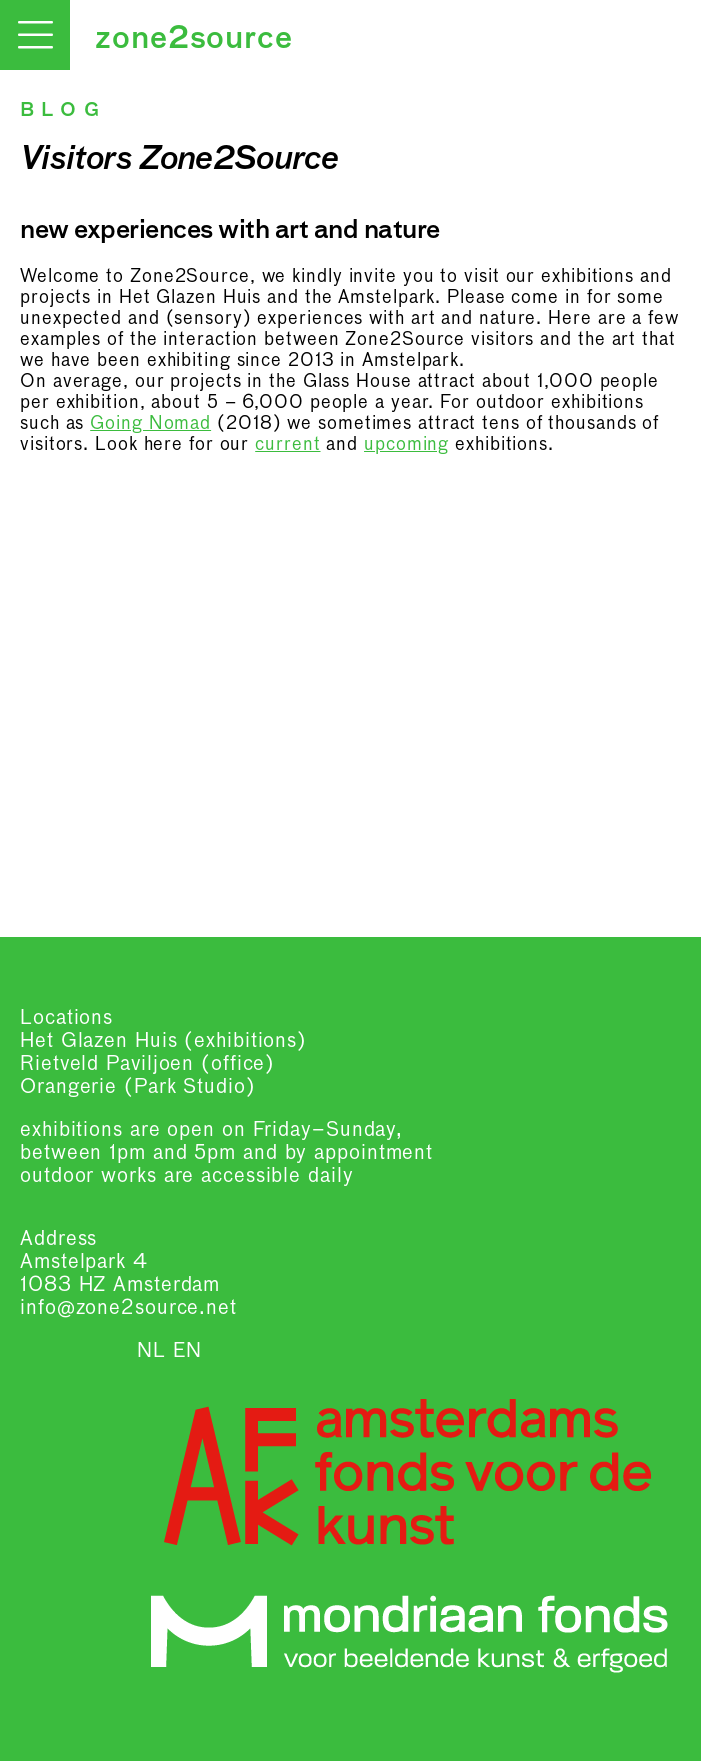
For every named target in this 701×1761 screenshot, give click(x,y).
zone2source (194, 40)
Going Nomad (150, 424)
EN (187, 1351)
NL (151, 1351)
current (287, 445)
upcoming (406, 445)
